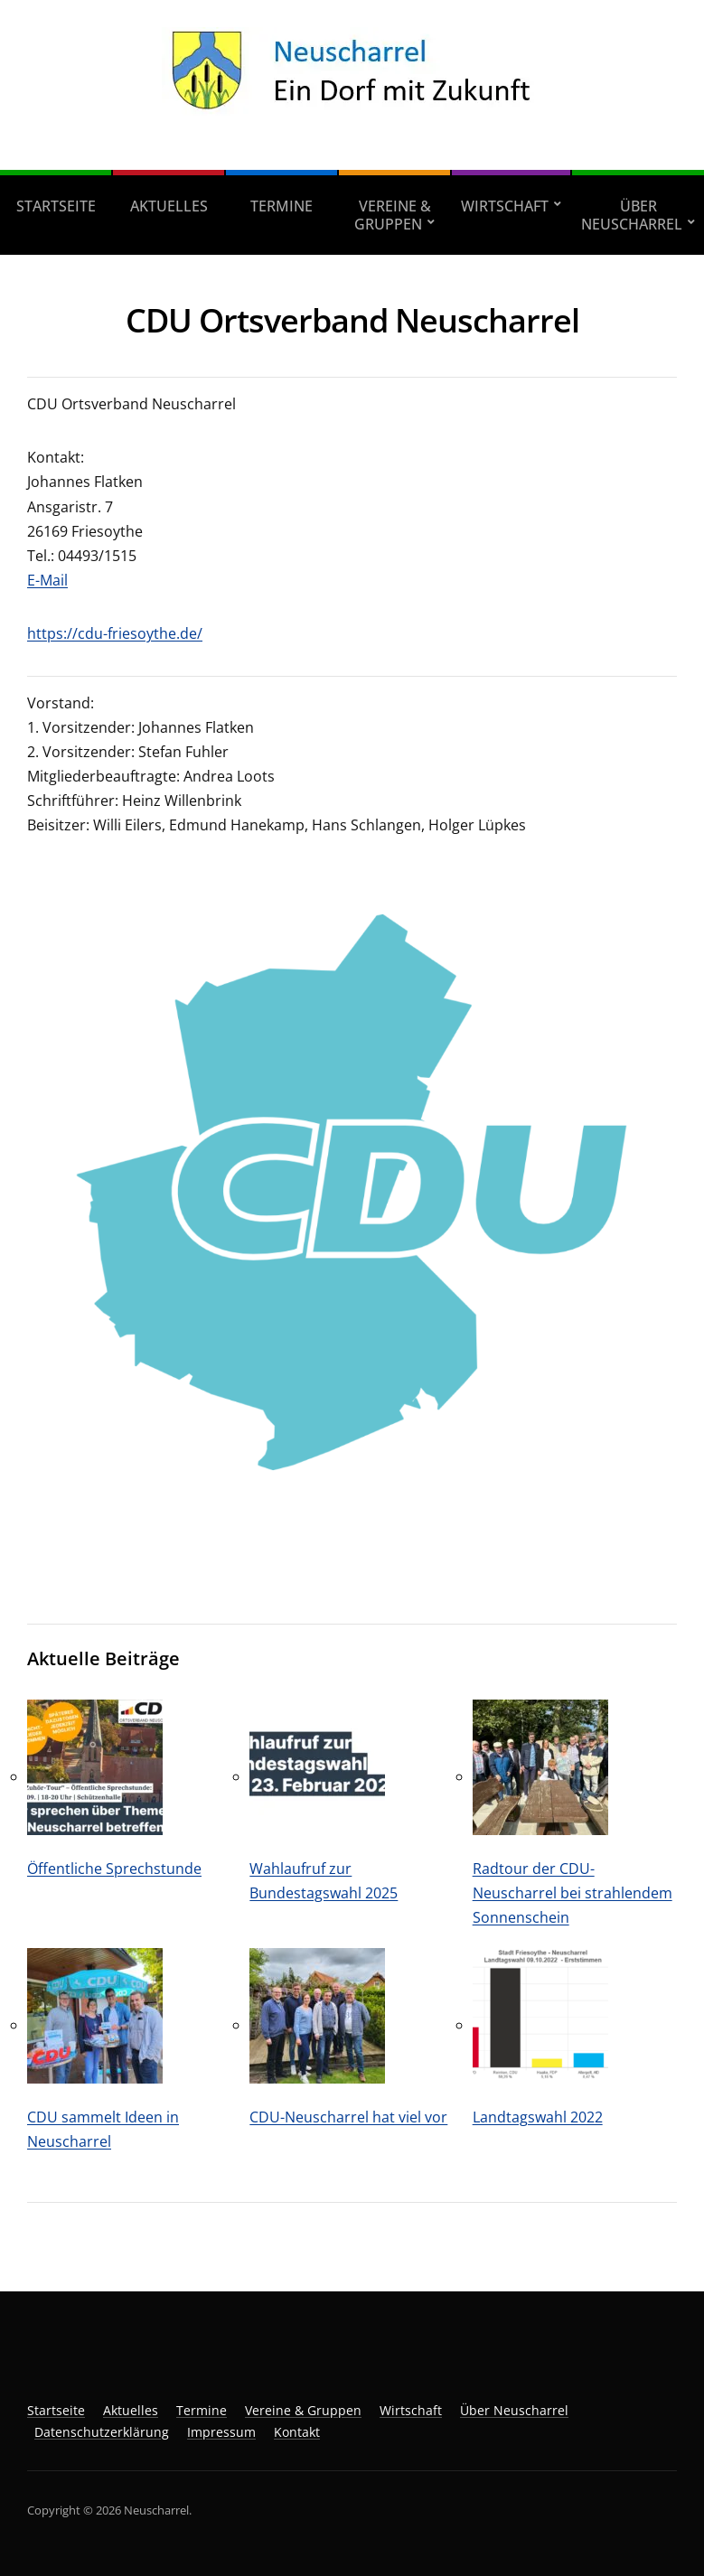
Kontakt (297, 2431)
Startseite (56, 206)
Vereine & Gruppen (392, 215)
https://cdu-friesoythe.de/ (114, 633)
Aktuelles (169, 206)
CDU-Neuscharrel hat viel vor (348, 2117)
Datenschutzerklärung (101, 2431)
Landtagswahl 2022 (538, 2117)
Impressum (221, 2431)
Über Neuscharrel (631, 215)
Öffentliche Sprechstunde (114, 1868)
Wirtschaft (505, 206)
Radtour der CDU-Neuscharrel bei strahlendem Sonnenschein (572, 1893)
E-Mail (47, 580)
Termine (281, 206)
